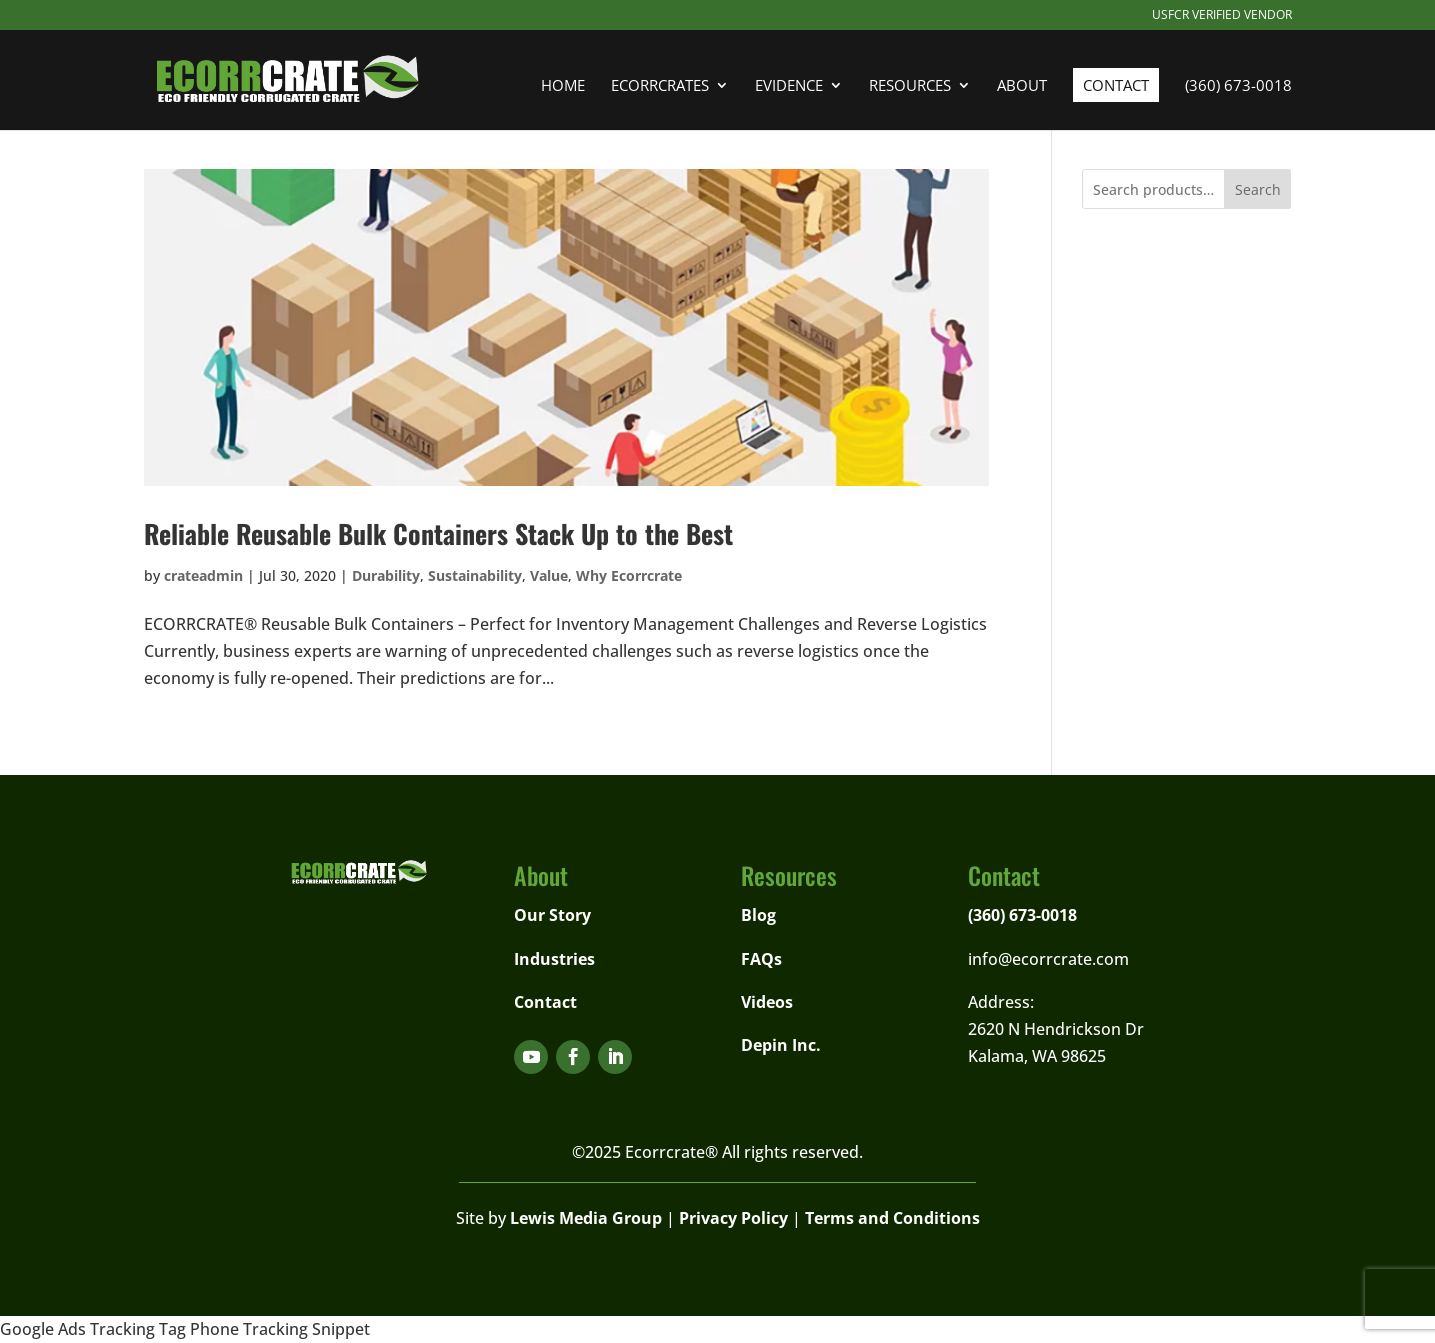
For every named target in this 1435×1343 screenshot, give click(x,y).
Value (549, 575)
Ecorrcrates (660, 86)
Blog (758, 915)
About (1022, 86)
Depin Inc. (781, 1045)
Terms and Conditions (892, 1218)
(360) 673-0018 (1238, 86)
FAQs (761, 959)
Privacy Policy (733, 1218)
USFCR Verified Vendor (1222, 16)
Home (563, 86)
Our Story (552, 915)
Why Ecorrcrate (629, 575)
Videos (767, 1002)
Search (1258, 189)
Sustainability (475, 575)
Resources (910, 86)
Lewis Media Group (586, 1218)
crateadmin (203, 575)
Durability (386, 575)
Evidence (789, 86)
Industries (554, 959)
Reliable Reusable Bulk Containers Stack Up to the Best (438, 533)
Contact (1116, 85)
